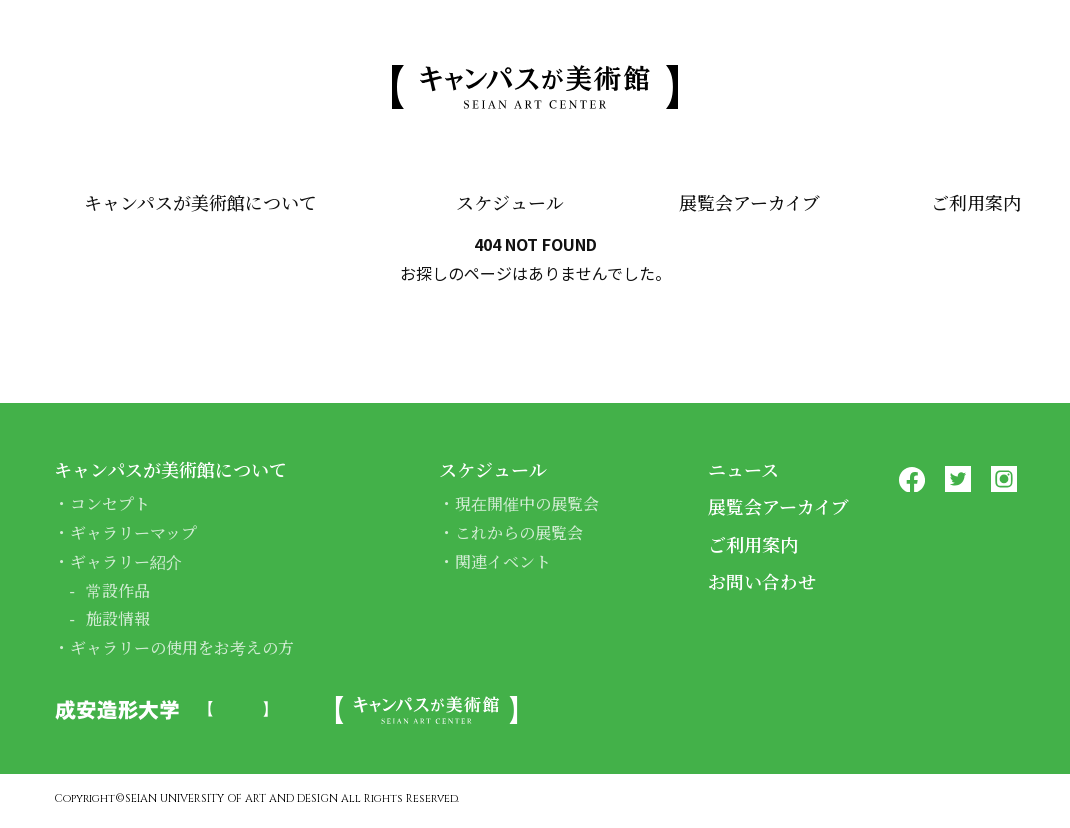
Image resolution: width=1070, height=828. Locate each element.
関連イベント (503, 561)
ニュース (743, 469)
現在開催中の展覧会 (527, 503)
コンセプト (110, 503)
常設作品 (118, 590)
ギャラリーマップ (133, 532)
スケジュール (510, 202)
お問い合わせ (762, 581)
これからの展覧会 (519, 532)
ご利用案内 (976, 202)
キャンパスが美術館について (200, 202)
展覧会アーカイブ (749, 202)
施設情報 (118, 618)
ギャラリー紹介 (126, 561)
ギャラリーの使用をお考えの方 (182, 647)
